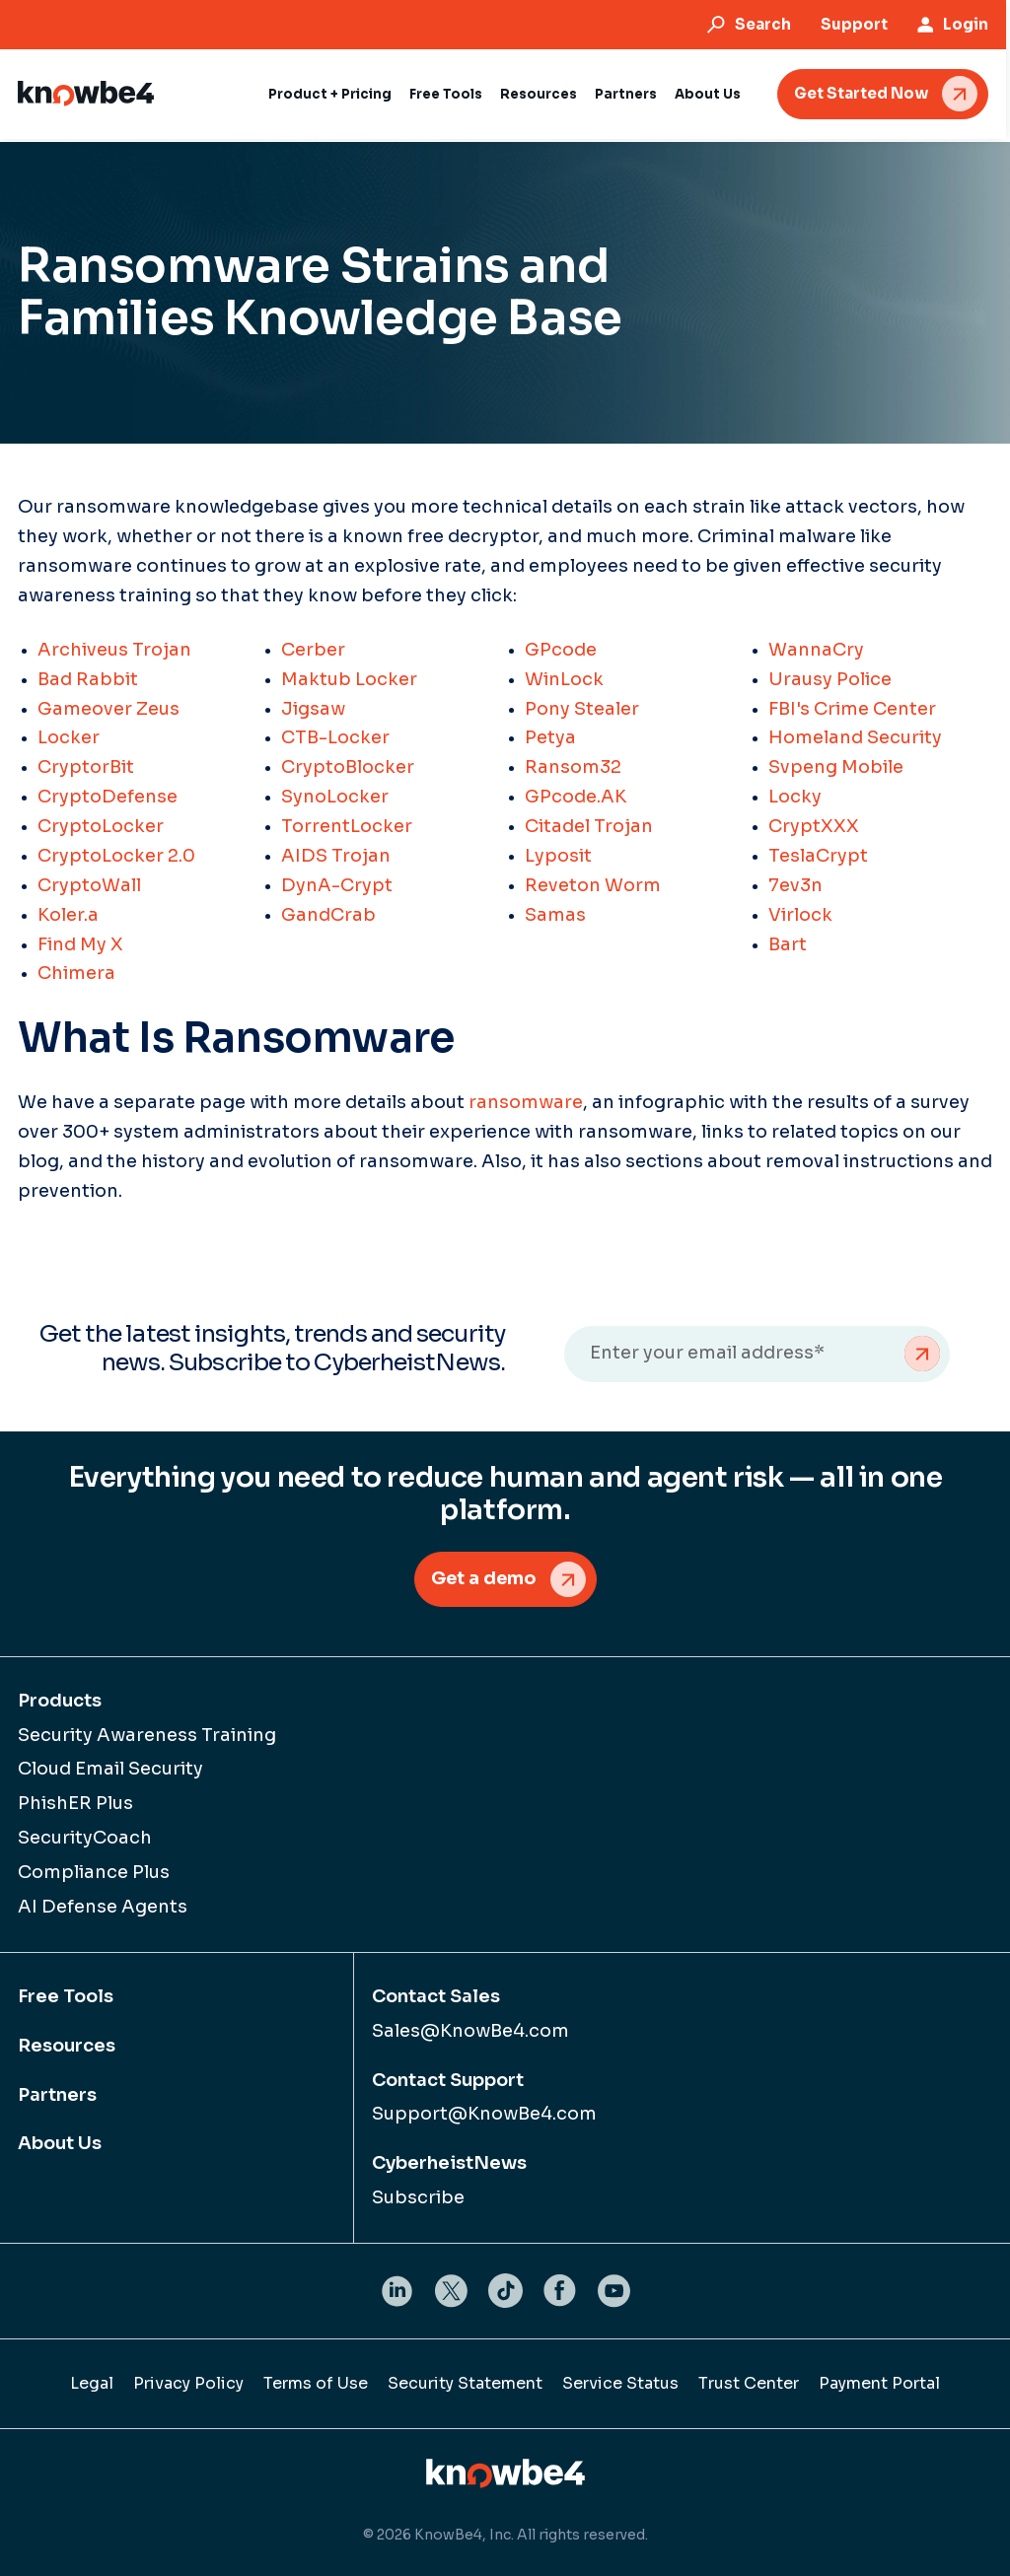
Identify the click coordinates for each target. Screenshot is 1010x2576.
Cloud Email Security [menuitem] (110, 1769)
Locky (795, 796)
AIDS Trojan (336, 856)
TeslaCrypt (818, 856)
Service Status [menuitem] (620, 2383)
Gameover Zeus (108, 709)
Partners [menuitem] (57, 2095)
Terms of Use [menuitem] (315, 2383)
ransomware (526, 1102)
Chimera (76, 973)
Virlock (800, 915)
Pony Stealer (582, 709)
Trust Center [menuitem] (748, 2383)
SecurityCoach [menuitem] (85, 1838)
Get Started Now (865, 93)
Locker (68, 737)
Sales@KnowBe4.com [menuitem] (470, 2031)
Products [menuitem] (60, 1700)
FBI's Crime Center (852, 709)
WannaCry (816, 650)
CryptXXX (813, 826)
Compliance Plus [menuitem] (94, 1872)
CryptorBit (85, 767)
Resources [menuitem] (66, 2045)
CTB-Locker (335, 737)
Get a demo (484, 1578)
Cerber (313, 650)
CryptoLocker (100, 826)
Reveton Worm (593, 885)
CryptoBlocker (347, 767)
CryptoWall (89, 885)
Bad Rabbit (87, 679)
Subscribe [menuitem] (418, 2198)
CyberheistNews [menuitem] (449, 2164)
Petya (550, 737)
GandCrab (328, 915)
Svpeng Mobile (835, 767)
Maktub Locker (349, 679)
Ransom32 (573, 767)
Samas (555, 915)
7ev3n (795, 885)
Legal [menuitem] (91, 2383)
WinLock (564, 679)
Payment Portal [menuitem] (879, 2383)
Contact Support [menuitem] (448, 2080)
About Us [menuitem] (60, 2144)
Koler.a (68, 915)
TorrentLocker (346, 826)
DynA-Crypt (337, 885)
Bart (787, 944)
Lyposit (558, 856)
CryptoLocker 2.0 (116, 856)
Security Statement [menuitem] (465, 2383)
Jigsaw (313, 709)
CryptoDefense (107, 796)
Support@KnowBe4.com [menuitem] (484, 2114)
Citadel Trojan (589, 826)
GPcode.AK (575, 796)
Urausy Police (830, 679)
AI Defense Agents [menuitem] (102, 1906)
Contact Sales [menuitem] (436, 1996)
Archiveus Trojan (114, 650)
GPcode (561, 650)
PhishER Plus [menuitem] (75, 1804)
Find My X (80, 944)
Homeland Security (855, 737)
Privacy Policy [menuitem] (188, 2383)
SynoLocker (335, 796)
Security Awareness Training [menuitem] (147, 1735)
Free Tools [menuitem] (65, 1996)
